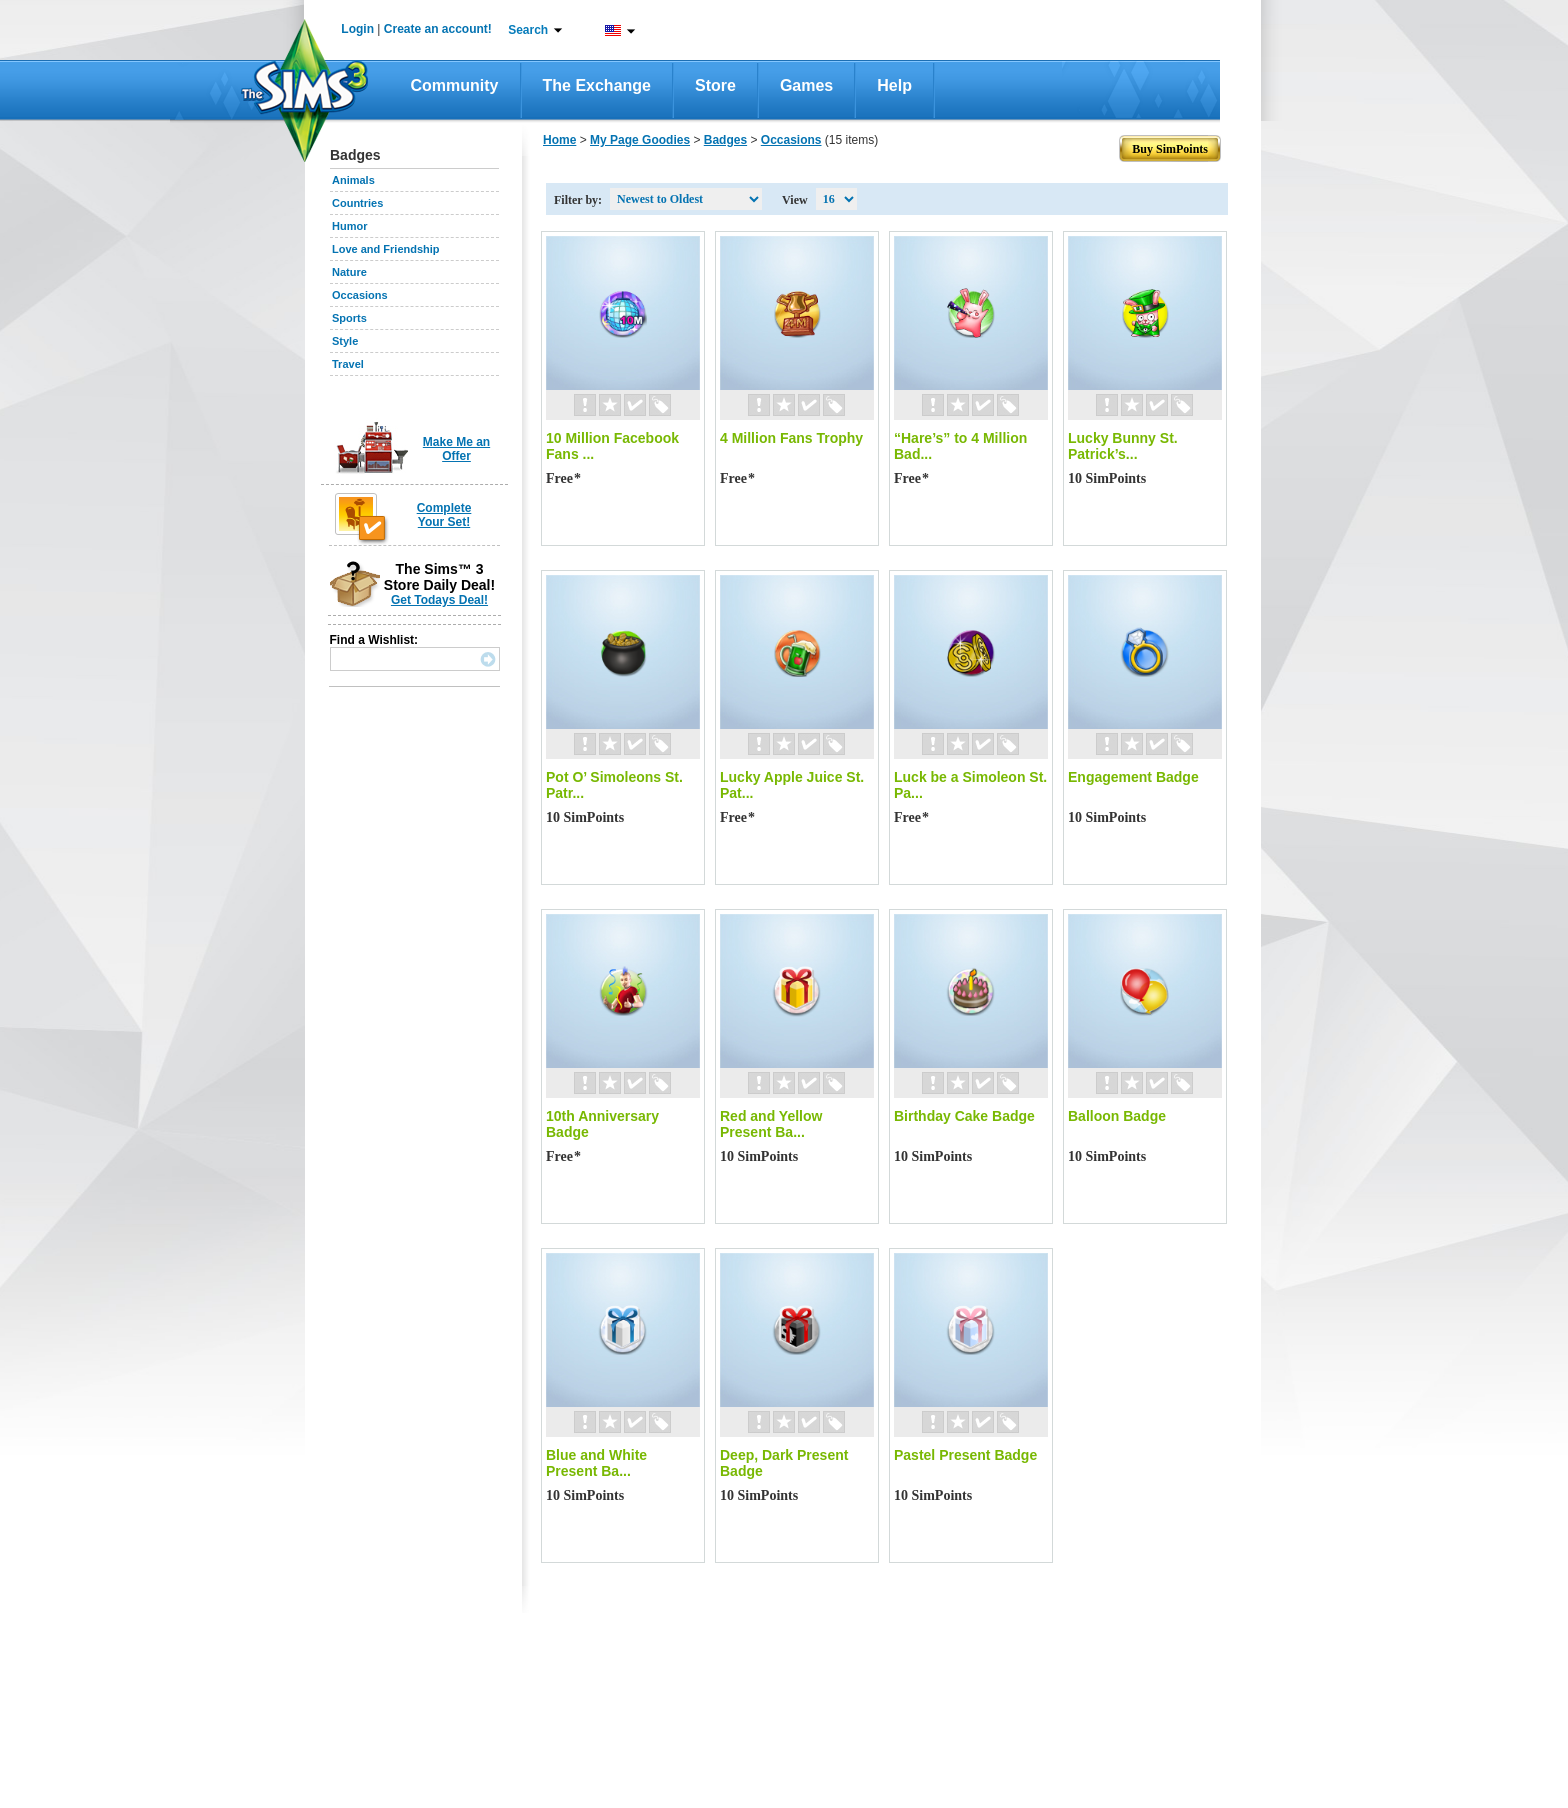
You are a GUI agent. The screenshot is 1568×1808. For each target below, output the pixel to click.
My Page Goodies (640, 140)
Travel (348, 364)
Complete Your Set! (444, 515)
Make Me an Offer (456, 449)
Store (715, 85)
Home (559, 140)
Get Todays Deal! (439, 600)
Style (345, 341)
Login (357, 29)
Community (455, 85)
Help (894, 85)
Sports (349, 318)
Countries (357, 203)
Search (528, 30)
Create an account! (438, 29)
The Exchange (597, 85)
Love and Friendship (386, 249)
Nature (349, 272)
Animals (353, 180)
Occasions (360, 295)
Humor (349, 226)
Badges (725, 140)
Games (806, 85)
